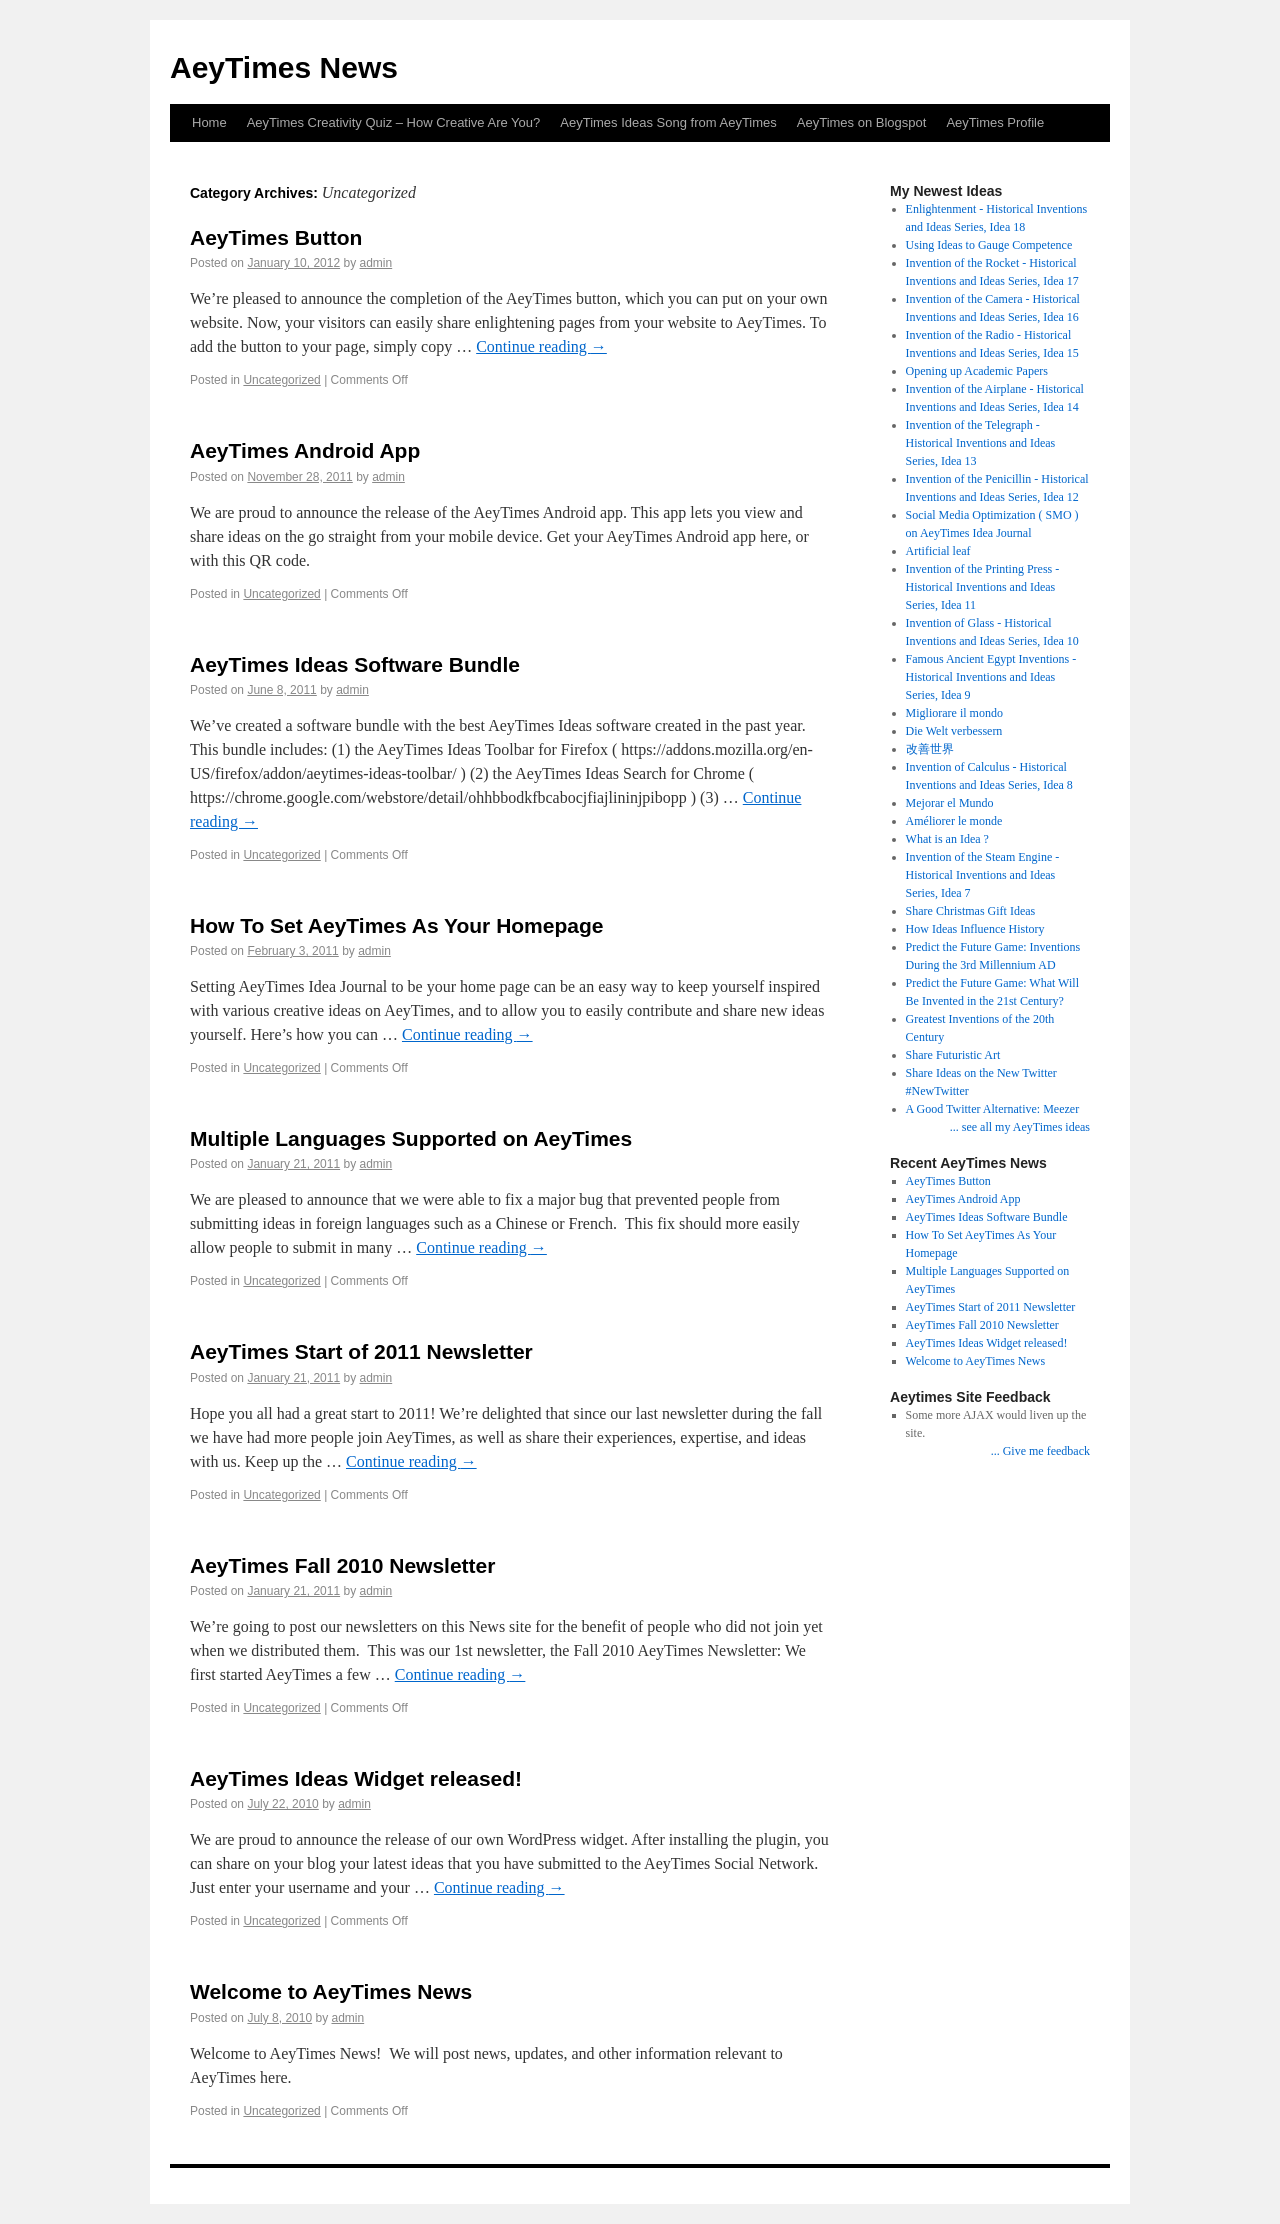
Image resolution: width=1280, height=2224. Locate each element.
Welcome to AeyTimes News (331, 1991)
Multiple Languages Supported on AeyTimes (411, 1138)
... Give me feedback (1040, 1451)
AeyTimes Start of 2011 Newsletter (361, 1351)
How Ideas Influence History (975, 929)
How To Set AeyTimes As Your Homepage (397, 925)
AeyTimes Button (276, 237)
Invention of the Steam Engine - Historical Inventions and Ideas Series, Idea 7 (983, 875)
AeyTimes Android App (305, 450)
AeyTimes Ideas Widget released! (356, 1778)
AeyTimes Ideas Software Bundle (355, 664)
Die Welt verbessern (954, 731)
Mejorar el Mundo (950, 803)
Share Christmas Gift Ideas (971, 911)
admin (376, 263)
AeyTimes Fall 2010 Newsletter (342, 1565)
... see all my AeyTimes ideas (1020, 1127)
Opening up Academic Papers (977, 371)
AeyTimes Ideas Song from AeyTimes (668, 122)
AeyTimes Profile (995, 122)
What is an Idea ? (947, 839)
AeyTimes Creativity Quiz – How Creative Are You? (394, 122)
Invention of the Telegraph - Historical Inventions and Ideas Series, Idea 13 (981, 443)
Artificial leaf (938, 551)
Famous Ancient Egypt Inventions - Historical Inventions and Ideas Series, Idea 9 (991, 677)
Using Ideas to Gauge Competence (989, 245)
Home (209, 122)
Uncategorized (281, 380)
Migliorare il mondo (954, 713)
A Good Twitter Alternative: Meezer (993, 1109)
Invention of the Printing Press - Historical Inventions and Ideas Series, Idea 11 (983, 587)
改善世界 (930, 749)
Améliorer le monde (954, 821)
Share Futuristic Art (953, 1055)
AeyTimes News (284, 67)
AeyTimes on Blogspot (862, 122)
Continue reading (541, 346)
